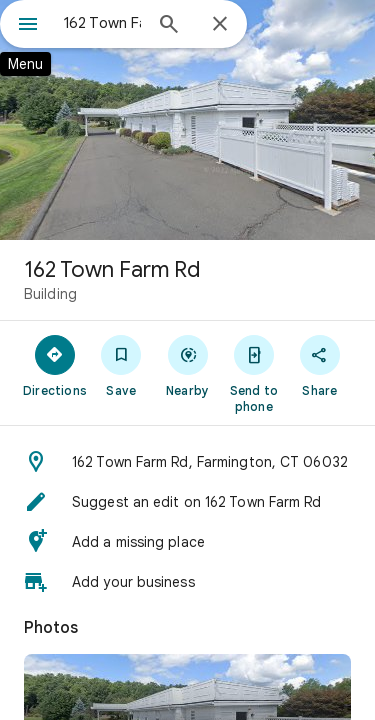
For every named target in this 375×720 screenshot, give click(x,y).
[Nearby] (187, 365)
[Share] (320, 365)
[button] (187, 462)
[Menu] (28, 26)
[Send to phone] (254, 373)
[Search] (169, 26)
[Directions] (55, 365)
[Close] (220, 25)
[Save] (121, 365)
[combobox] (102, 23)
